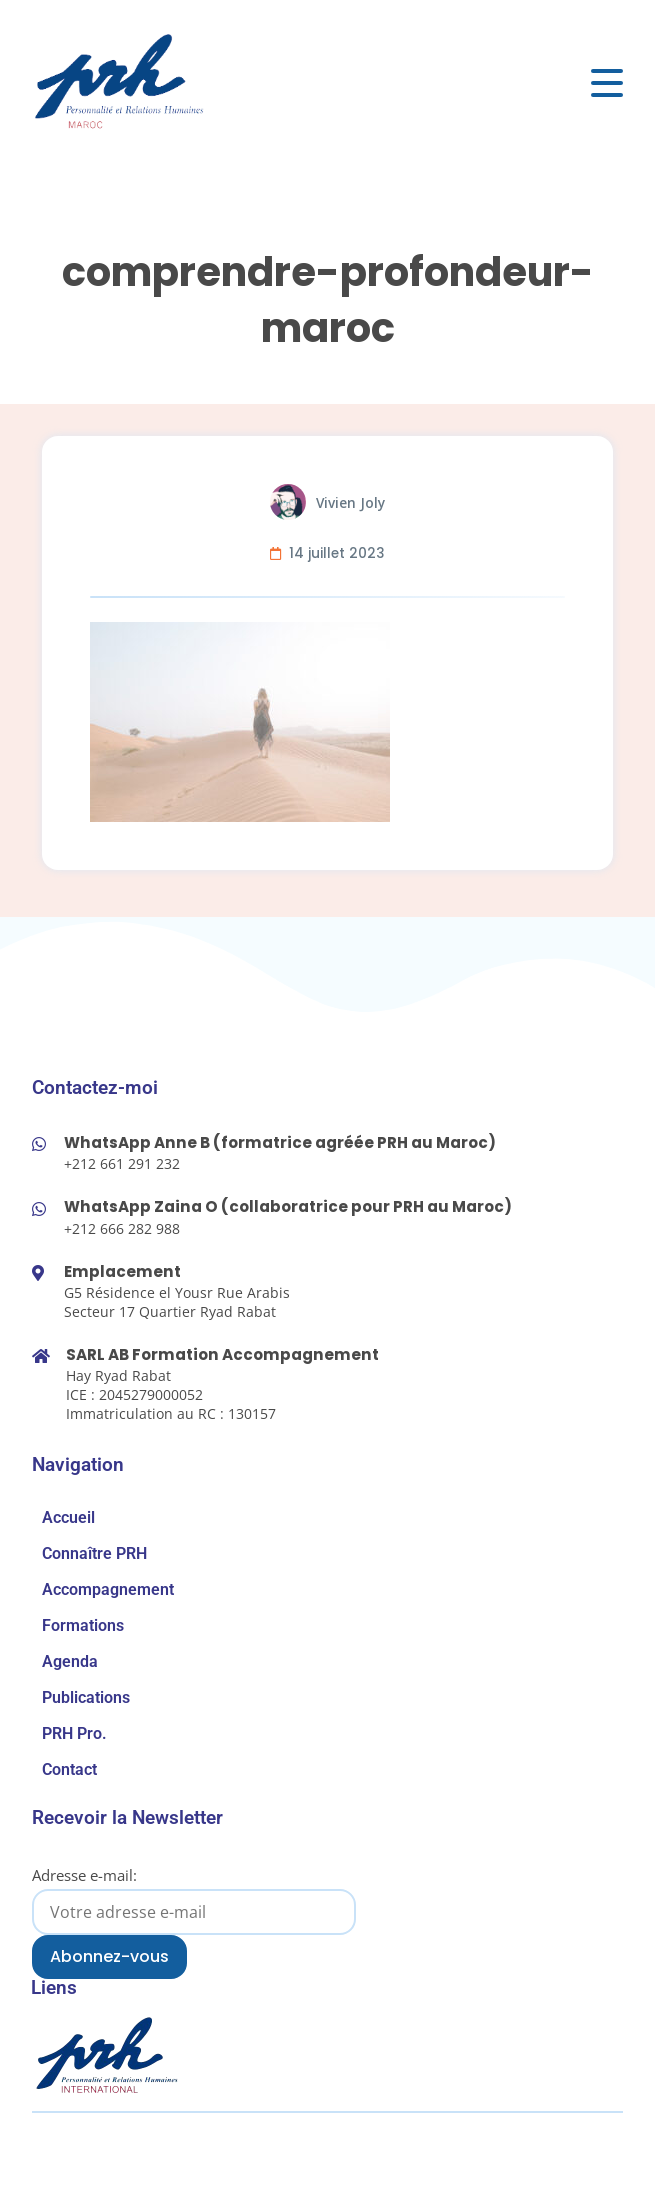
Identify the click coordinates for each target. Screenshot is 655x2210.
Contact (69, 1769)
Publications (86, 1697)
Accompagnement (108, 1589)
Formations (83, 1625)
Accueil (68, 1517)
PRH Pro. (74, 1733)
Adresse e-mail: (194, 1899)
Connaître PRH (94, 1553)
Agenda (70, 1661)
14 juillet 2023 (337, 553)
